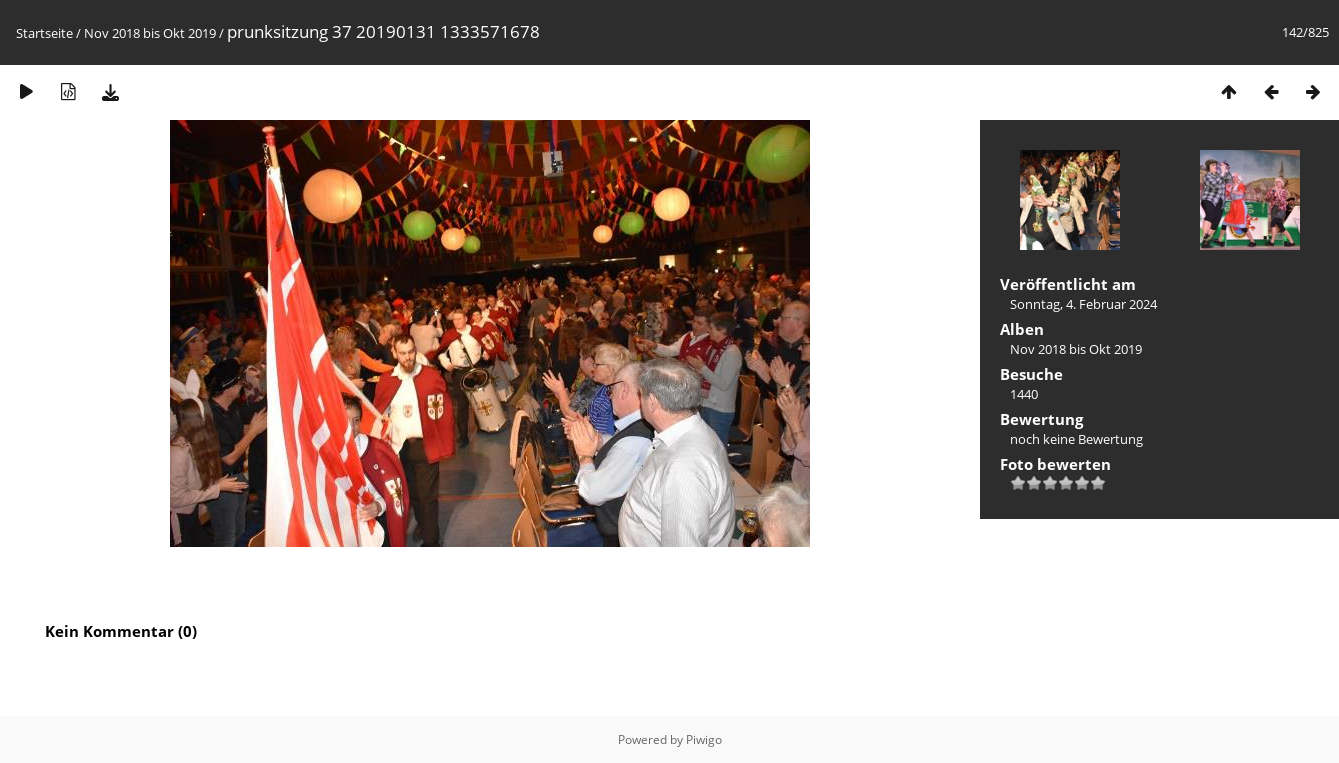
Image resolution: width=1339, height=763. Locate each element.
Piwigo (704, 739)
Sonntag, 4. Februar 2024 (1083, 304)
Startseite (44, 33)
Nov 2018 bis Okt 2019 (150, 33)
